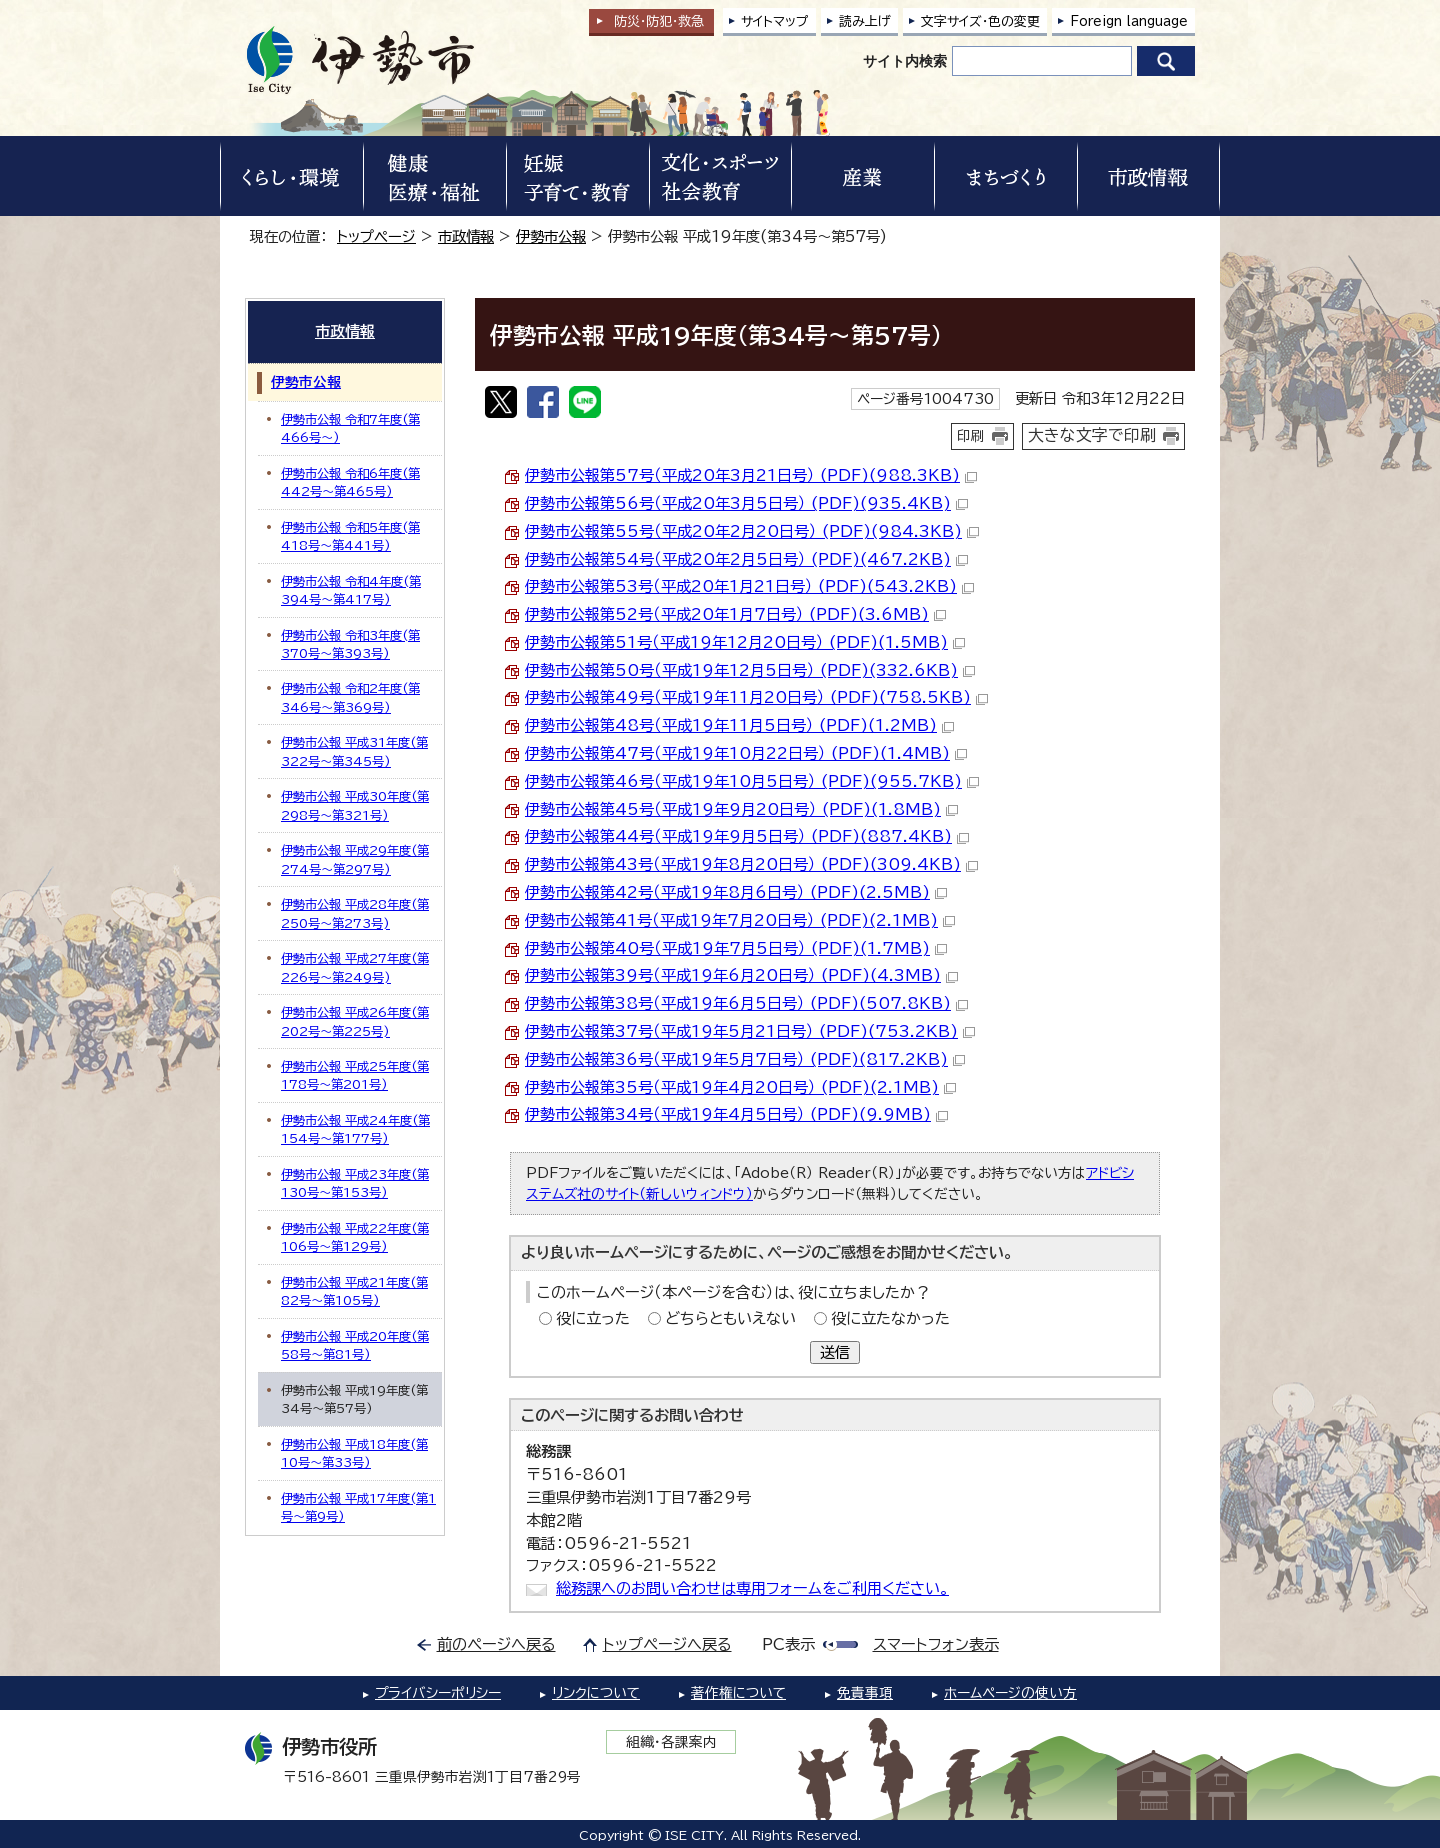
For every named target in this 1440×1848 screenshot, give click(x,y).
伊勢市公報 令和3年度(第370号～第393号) (350, 644)
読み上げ (865, 21)
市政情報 (466, 236)
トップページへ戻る (667, 1644)
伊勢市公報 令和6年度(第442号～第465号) (350, 482)
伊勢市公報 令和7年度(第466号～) (350, 428)
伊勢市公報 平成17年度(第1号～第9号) (358, 1507)
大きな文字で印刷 (1092, 435)
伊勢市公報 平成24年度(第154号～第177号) (355, 1129)
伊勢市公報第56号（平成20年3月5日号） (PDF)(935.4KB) (746, 503)
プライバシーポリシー (438, 1693)
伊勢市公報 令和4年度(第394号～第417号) (351, 590)
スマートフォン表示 (936, 1644)
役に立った (593, 1318)
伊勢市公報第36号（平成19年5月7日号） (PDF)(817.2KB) (745, 1059)
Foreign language (1129, 21)
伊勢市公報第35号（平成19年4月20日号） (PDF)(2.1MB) (740, 1087)
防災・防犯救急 (659, 21)
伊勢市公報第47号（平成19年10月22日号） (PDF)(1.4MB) (746, 753)
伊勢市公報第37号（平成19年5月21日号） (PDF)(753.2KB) (750, 1031)
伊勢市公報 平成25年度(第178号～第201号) (355, 1075)
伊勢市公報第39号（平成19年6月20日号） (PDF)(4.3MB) (741, 975)
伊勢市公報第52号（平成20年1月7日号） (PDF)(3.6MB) (735, 614)
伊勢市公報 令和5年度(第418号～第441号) (350, 536)
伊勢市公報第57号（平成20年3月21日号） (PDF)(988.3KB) (751, 475)
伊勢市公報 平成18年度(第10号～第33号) (354, 1453)
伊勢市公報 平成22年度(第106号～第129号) (355, 1237)
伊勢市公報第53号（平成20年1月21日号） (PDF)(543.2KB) (749, 586)
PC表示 (788, 1644)
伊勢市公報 (551, 236)
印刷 (971, 436)
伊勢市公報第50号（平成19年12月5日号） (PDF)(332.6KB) (750, 670)
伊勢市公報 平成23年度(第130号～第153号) (355, 1183)
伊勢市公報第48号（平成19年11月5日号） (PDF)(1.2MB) (739, 725)
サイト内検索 (905, 61)
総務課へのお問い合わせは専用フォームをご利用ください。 (752, 1588)
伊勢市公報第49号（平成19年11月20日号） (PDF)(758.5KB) (756, 697)
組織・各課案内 (671, 1742)
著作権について (738, 1693)
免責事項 (865, 1693)
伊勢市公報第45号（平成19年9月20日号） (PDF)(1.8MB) (741, 809)
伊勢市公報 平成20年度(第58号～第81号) (355, 1345)
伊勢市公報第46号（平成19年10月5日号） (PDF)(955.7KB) (752, 781)
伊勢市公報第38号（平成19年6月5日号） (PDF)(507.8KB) (746, 1003)
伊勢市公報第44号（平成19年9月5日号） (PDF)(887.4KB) (747, 836)
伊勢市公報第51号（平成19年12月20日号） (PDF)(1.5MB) (745, 642)
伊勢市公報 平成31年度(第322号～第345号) (354, 751)
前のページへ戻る (496, 1644)
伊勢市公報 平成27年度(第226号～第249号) (355, 967)
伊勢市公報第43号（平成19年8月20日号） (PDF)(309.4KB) (751, 864)
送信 (835, 1352)
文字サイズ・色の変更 (980, 21)
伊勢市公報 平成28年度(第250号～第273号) (355, 913)
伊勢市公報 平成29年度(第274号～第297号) (355, 859)
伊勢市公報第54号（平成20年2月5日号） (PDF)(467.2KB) (746, 559)
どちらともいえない (730, 1318)
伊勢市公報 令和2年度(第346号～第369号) (350, 697)
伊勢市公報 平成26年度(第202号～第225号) (355, 1021)
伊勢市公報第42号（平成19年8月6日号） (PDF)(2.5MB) (736, 892)
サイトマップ (775, 21)
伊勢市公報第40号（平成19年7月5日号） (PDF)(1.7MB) (736, 948)
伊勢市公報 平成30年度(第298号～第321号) (355, 805)
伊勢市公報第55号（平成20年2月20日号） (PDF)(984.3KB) (752, 531)
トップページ (376, 236)
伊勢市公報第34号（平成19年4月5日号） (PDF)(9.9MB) (736, 1114)
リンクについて (596, 1693)
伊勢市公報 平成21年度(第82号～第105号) (354, 1291)
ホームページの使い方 (1010, 1693)
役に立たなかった (890, 1318)
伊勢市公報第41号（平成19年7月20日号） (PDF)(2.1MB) (740, 920)
